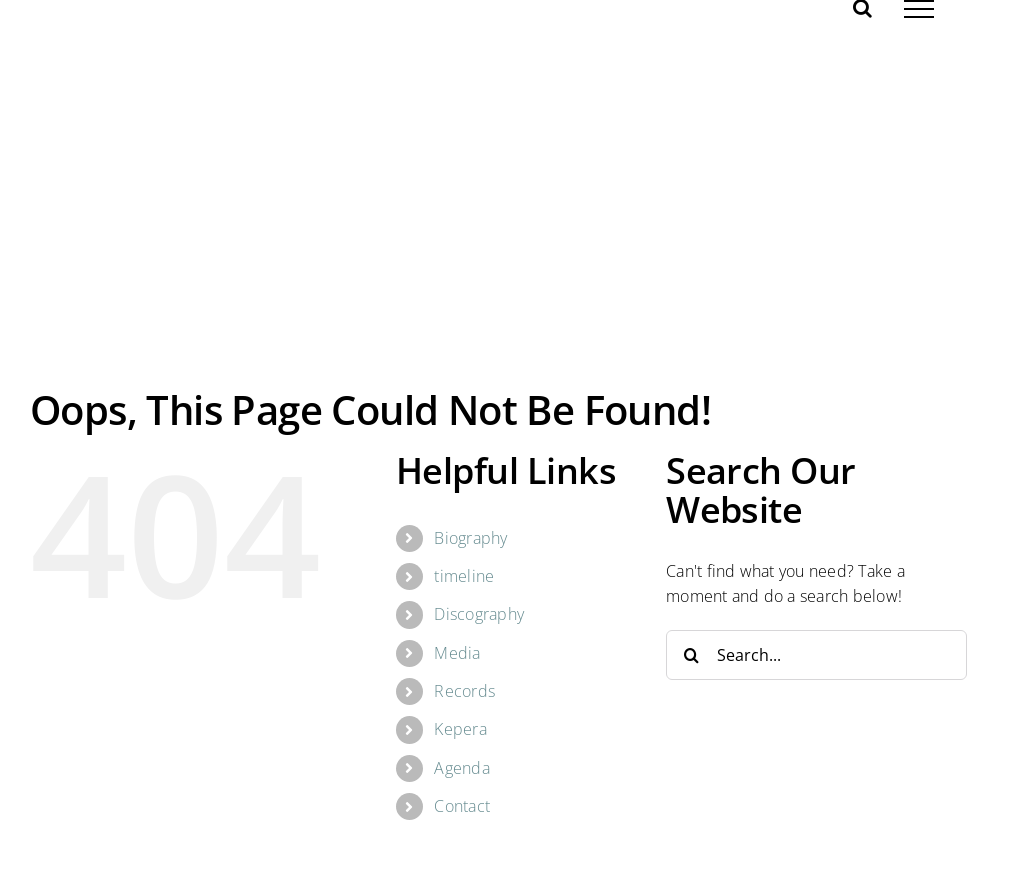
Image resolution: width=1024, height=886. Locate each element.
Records (464, 691)
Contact (462, 806)
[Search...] (816, 655)
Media (457, 653)
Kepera (460, 729)
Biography (470, 538)
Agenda (461, 768)
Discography (479, 614)
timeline (464, 576)
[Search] (691, 655)
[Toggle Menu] (919, 9)
